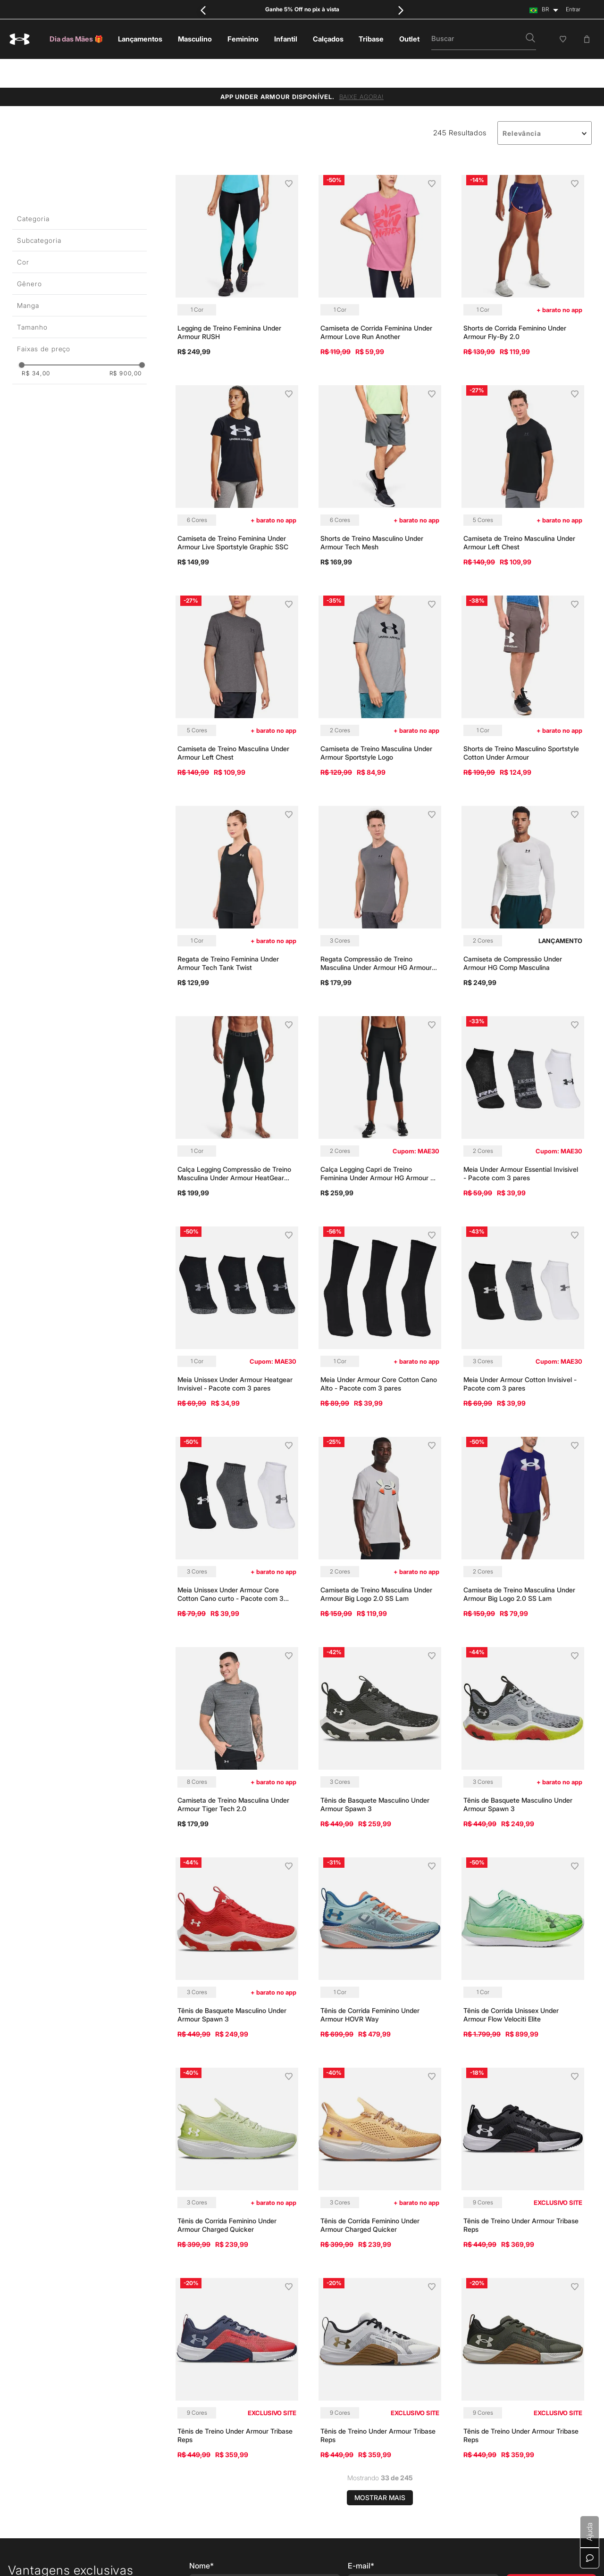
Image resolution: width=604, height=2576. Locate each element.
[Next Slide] (401, 10)
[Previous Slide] (203, 10)
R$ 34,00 (36, 345)
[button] (530, 38)
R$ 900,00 (125, 345)
